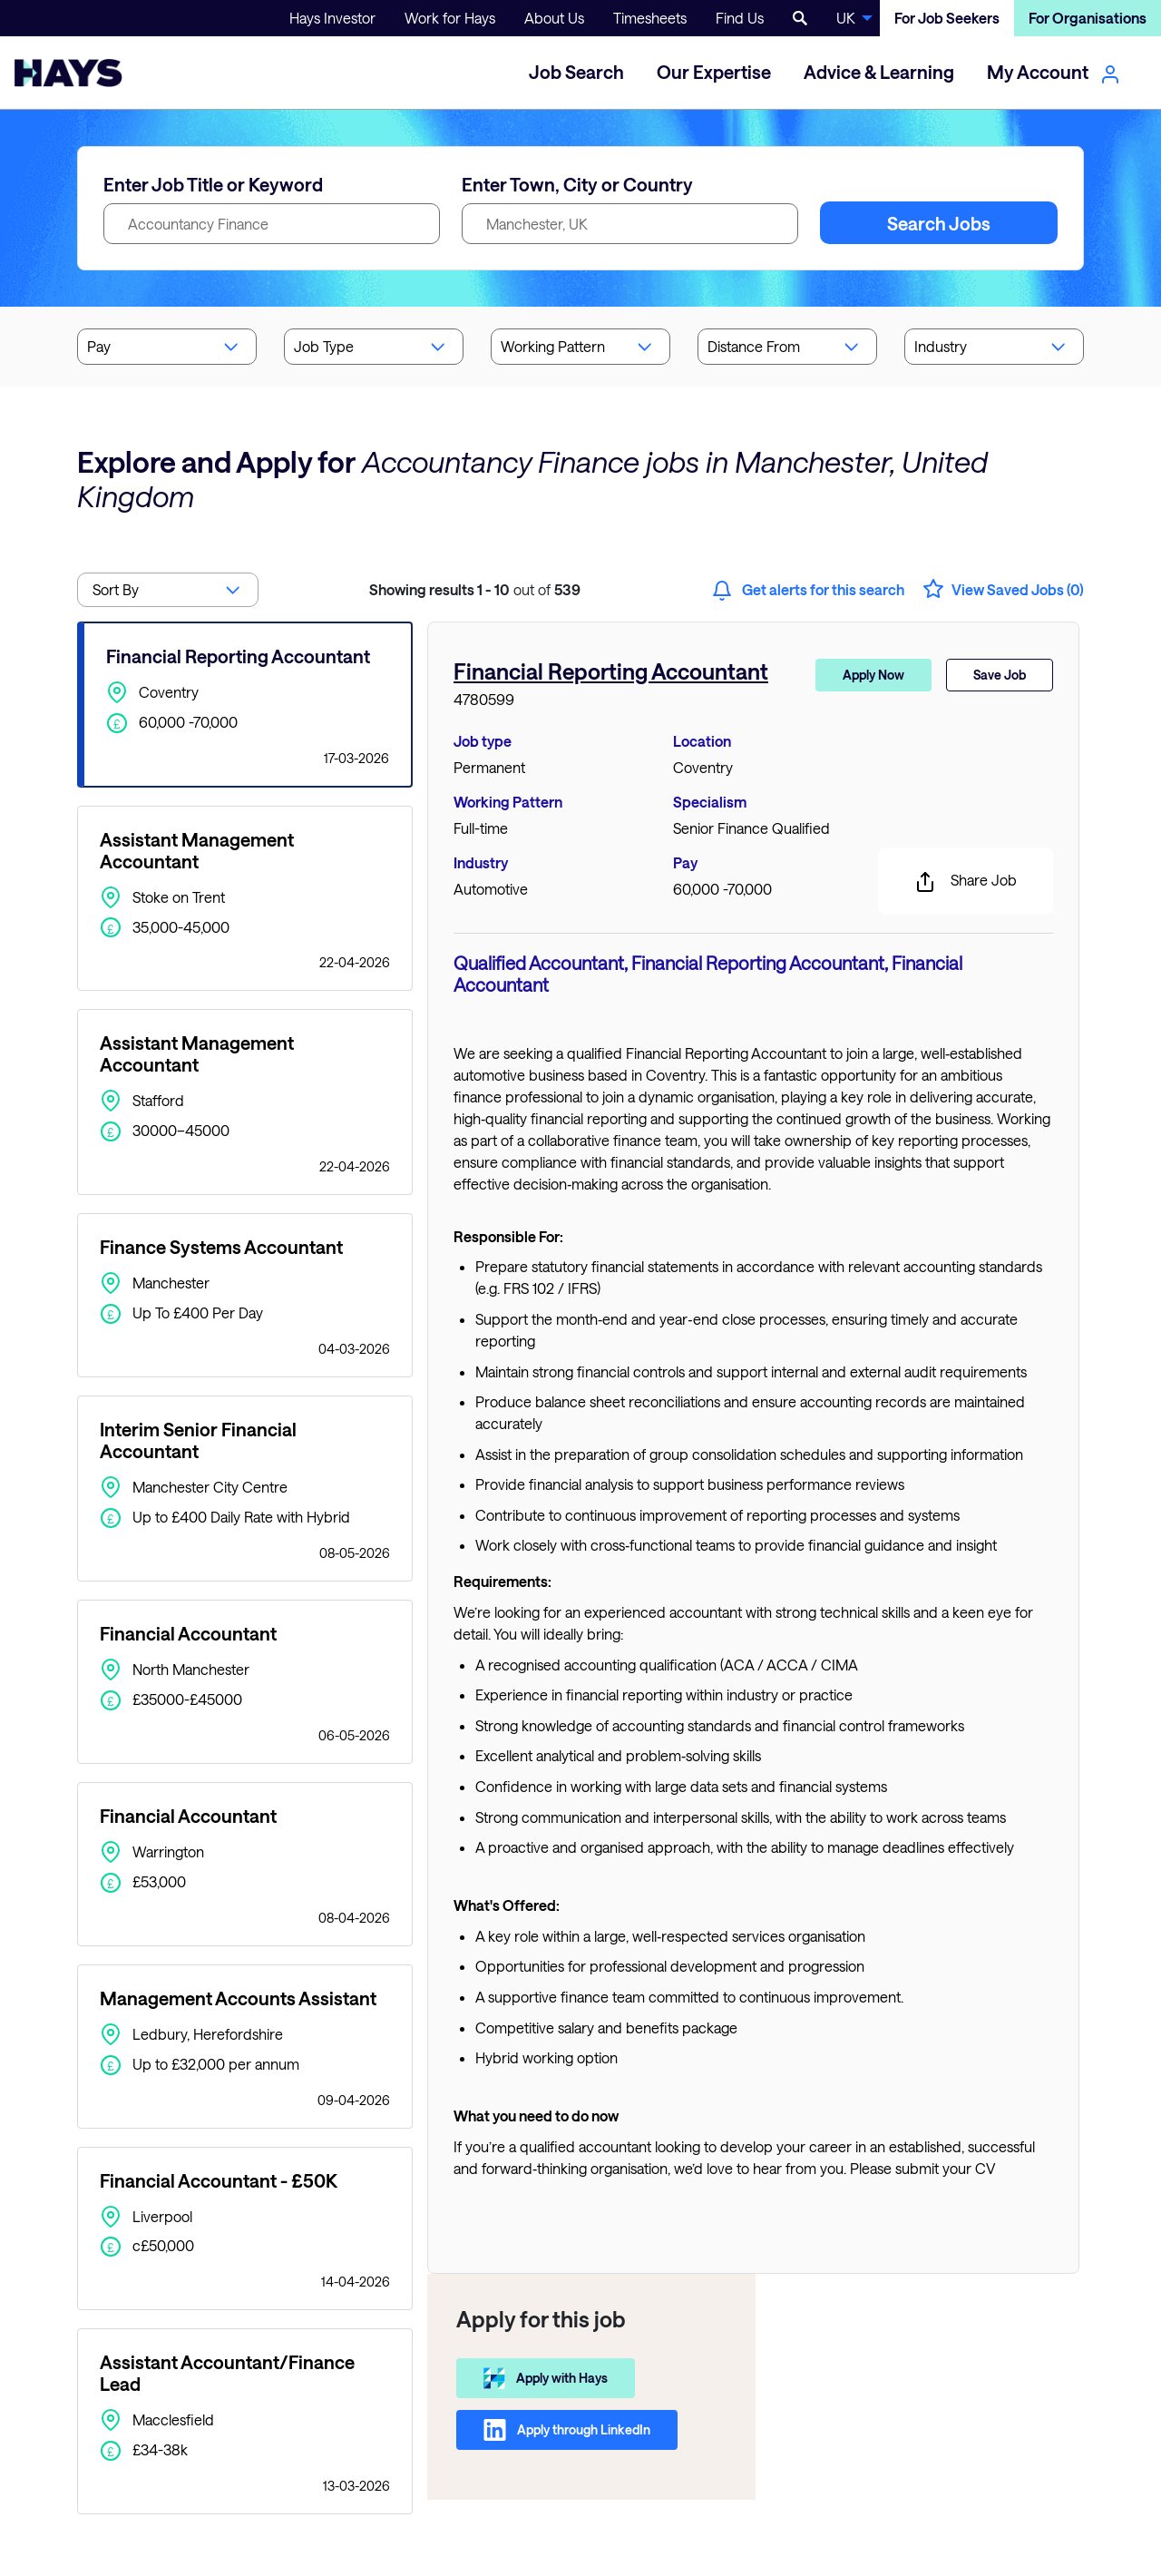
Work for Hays (450, 17)
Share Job (965, 882)
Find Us (740, 17)
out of (474, 589)
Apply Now (873, 674)
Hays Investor (332, 17)
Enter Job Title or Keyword (213, 184)
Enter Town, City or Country (577, 184)
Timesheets (650, 17)
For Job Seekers (947, 17)
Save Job (999, 674)
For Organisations (1087, 17)
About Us (554, 17)
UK (845, 17)
